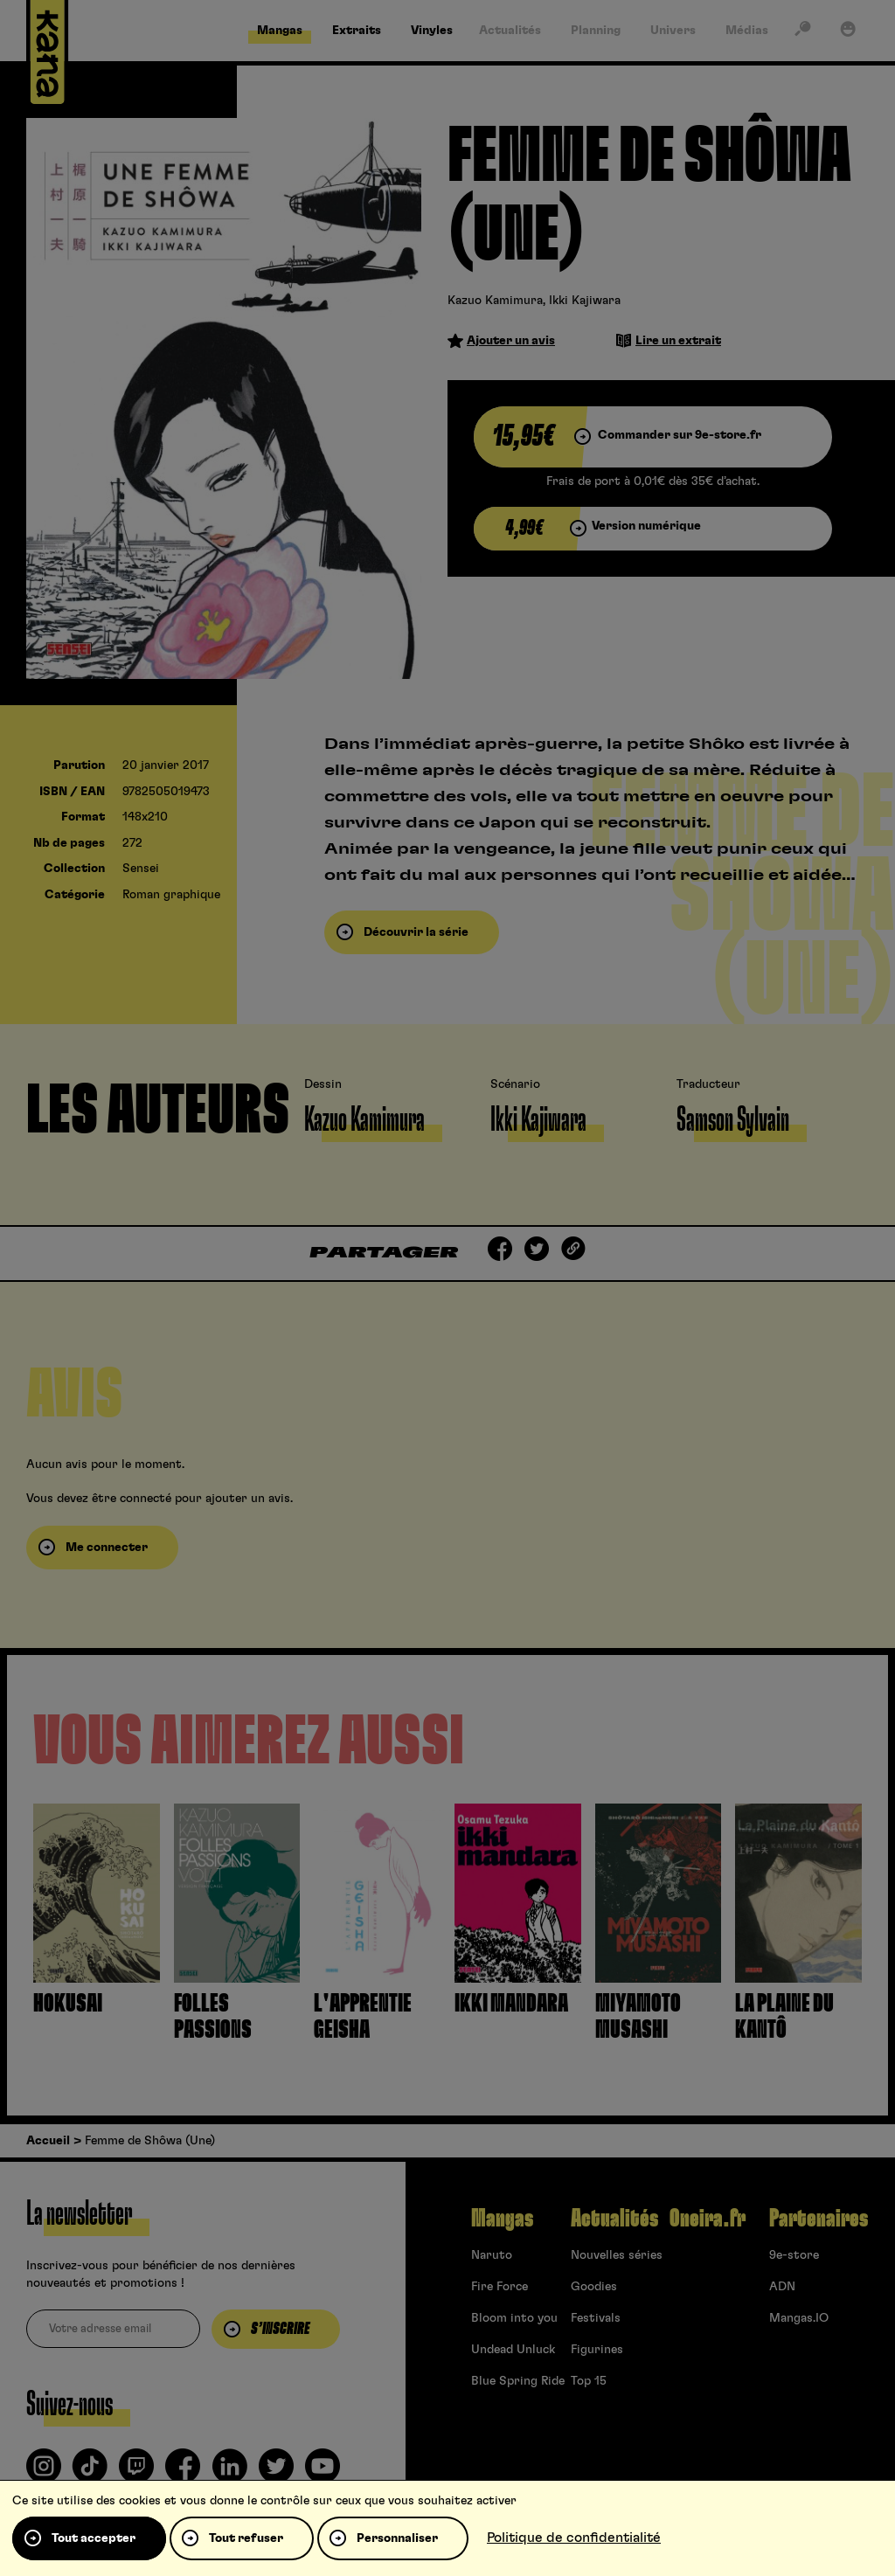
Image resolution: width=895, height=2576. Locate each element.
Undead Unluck (513, 2350)
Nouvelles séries (617, 2255)
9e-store (794, 2255)
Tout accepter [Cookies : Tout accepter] (93, 2538)
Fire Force (499, 2287)
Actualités (614, 2219)
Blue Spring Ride (518, 2381)
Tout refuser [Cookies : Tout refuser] (246, 2538)
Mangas (502, 2219)
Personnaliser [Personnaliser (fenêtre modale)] (397, 2538)
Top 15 (589, 2381)
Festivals (596, 2318)
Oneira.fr (708, 2219)
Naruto (491, 2255)
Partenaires (818, 2219)
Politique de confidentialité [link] (574, 2538)
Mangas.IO (799, 2318)
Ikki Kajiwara (585, 300)
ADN (782, 2287)
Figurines (597, 2350)
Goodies (594, 2287)
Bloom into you (514, 2318)
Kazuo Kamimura (495, 300)
